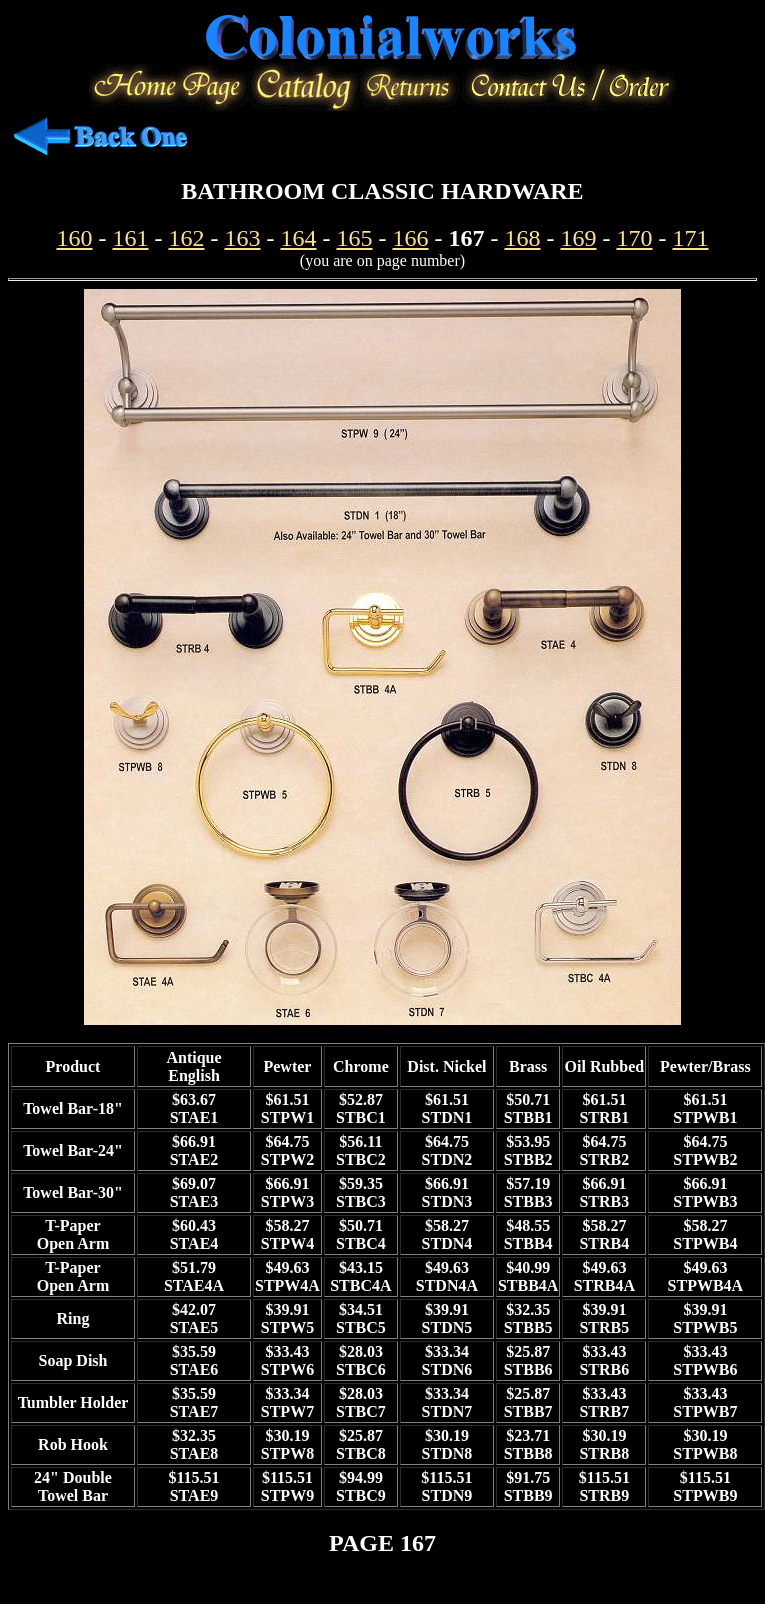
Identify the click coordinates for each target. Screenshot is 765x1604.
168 (523, 238)
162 (187, 238)
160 (75, 238)
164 (299, 238)
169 (579, 238)
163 (243, 238)
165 (355, 238)
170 (635, 238)
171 (691, 238)
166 (411, 238)
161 (131, 238)
